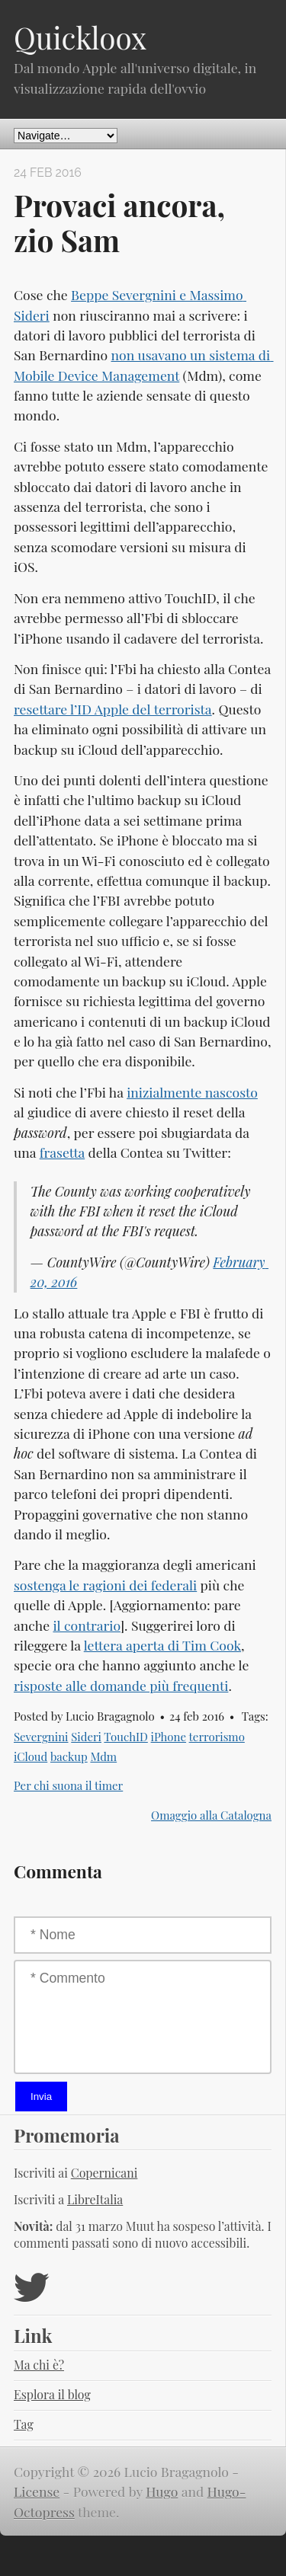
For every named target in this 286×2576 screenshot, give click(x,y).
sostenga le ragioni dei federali (105, 1584)
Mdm (103, 1756)
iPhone (168, 1736)
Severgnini (41, 1736)
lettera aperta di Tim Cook (162, 1645)
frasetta (62, 1152)
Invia (41, 2096)
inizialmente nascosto (192, 1092)
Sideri (86, 1736)
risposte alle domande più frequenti (121, 1685)
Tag (24, 2424)
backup (69, 1756)
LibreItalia (95, 2199)
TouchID (125, 1736)
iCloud (30, 1756)
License (36, 2491)
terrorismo (217, 1736)
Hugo (162, 2491)
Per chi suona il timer (68, 1785)
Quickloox (80, 37)
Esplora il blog (52, 2394)
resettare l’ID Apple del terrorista (113, 709)
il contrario (86, 1625)
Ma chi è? (39, 2365)
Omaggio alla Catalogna (211, 1815)
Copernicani (104, 2173)
